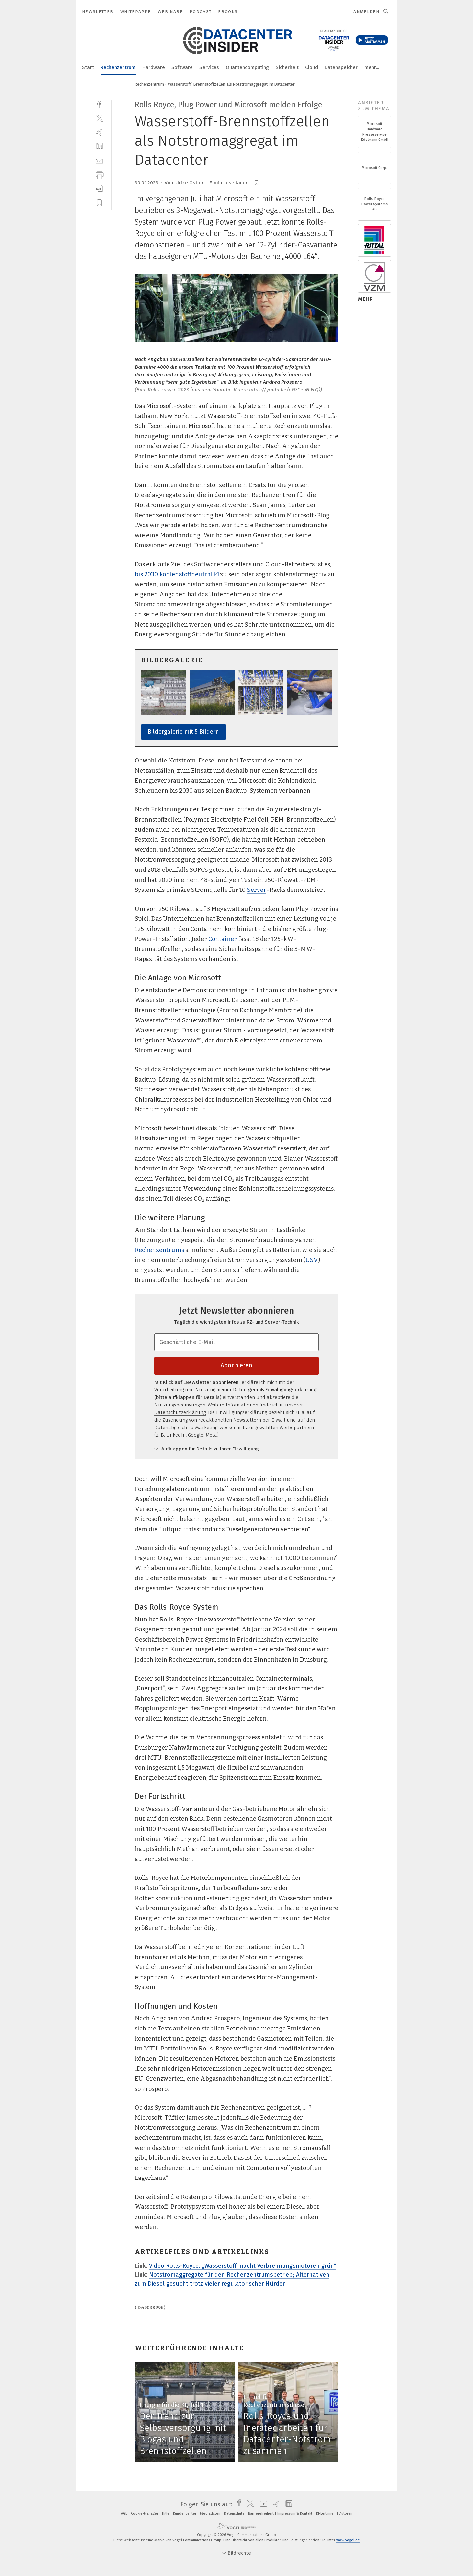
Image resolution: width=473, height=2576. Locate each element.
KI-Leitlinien (326, 2513)
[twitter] (99, 118)
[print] (99, 174)
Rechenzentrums (159, 1250)
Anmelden (366, 11)
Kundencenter (185, 2513)
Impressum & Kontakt (295, 2513)
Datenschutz (234, 2513)
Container (222, 939)
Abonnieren (236, 1365)
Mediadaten (210, 2513)
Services (209, 67)
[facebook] (99, 104)
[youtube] (262, 2504)
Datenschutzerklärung (180, 1412)
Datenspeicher (341, 67)
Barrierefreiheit (261, 2513)
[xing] (99, 132)
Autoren (345, 2513)
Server (256, 889)
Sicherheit (287, 67)
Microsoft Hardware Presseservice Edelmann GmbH (374, 132)
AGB (124, 2513)
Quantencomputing (247, 67)
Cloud (311, 67)
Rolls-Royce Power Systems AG (374, 204)
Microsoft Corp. (374, 168)
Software (182, 67)
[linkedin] (99, 146)
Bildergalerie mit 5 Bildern (183, 731)
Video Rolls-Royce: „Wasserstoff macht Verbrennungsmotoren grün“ (242, 2265)
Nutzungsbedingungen (179, 1405)
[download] (99, 188)
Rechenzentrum (118, 67)
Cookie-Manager (145, 2513)
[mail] (99, 160)
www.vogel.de (348, 2540)
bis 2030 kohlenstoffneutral (177, 574)
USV (311, 1260)
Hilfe (166, 2513)
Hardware (153, 67)
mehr (365, 299)
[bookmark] (256, 183)
